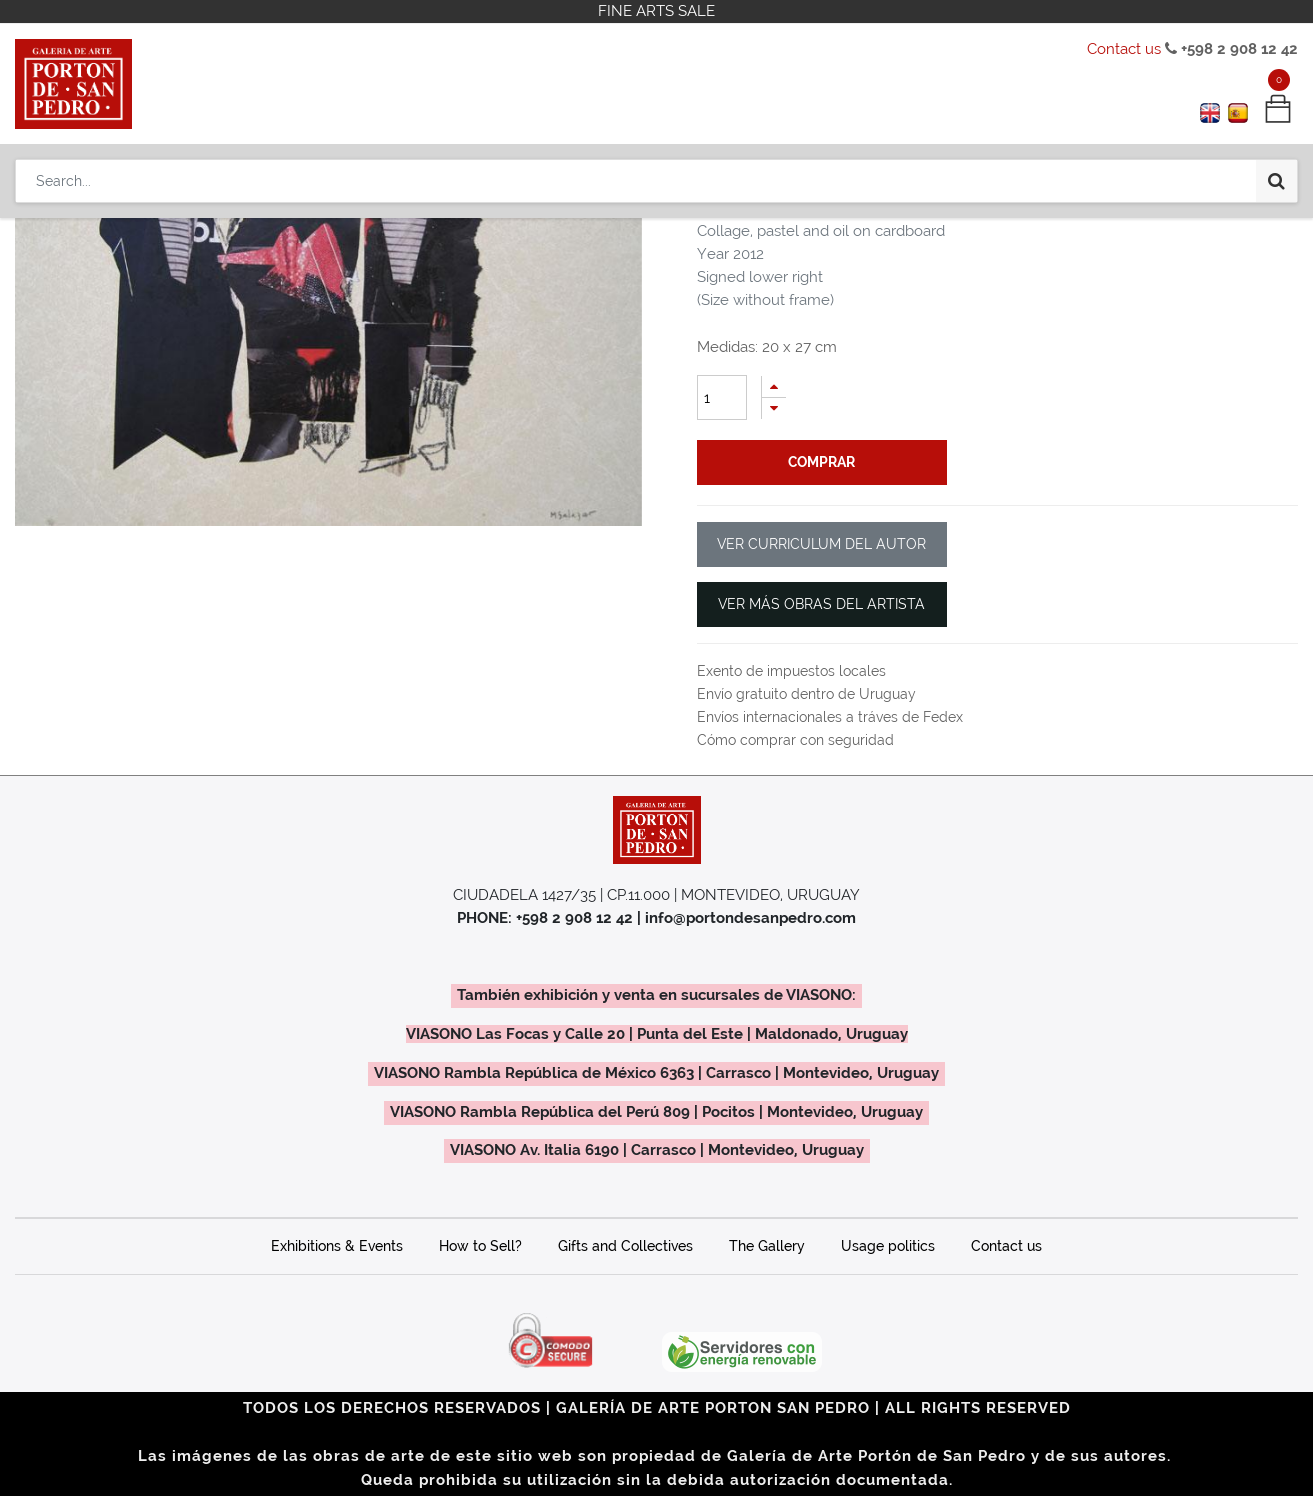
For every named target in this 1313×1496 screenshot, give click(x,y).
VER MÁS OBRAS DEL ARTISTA (821, 604)
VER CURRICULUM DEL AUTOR (821, 544)
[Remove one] (774, 408)
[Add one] (774, 386)
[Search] (1276, 181)
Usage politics (888, 1246)
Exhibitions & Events (337, 1246)
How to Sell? (480, 1246)
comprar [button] (821, 462)
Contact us (1124, 49)
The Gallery (767, 1246)
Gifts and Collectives (625, 1246)
